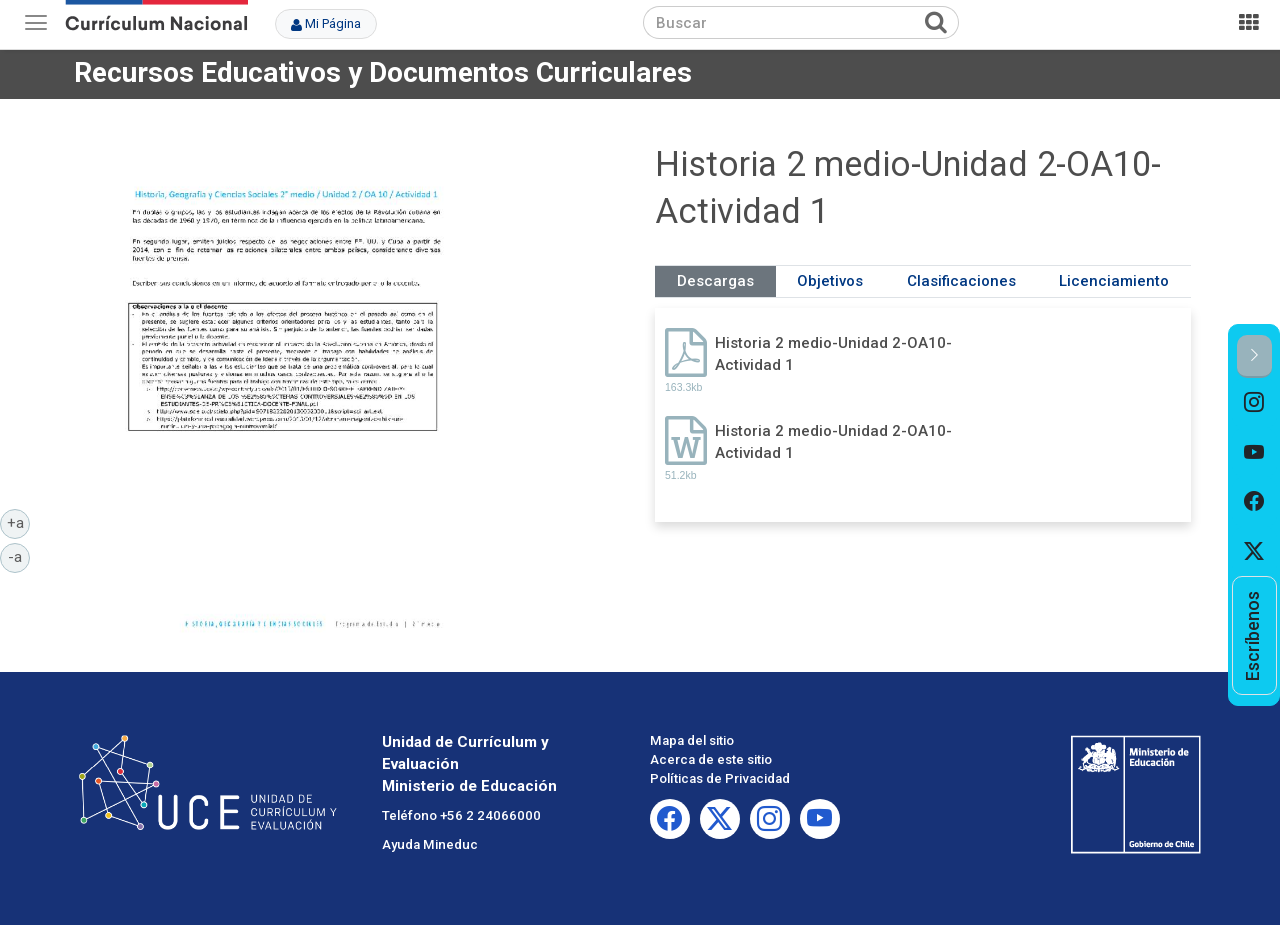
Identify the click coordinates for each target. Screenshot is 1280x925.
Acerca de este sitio (711, 759)
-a (19, 556)
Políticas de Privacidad (720, 778)
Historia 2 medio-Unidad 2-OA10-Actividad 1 (833, 353)
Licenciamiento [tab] (1114, 281)
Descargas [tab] (715, 281)
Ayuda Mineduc (430, 844)
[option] (1254, 403)
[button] (1254, 356)
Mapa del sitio (692, 740)
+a (19, 522)
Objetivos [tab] (830, 281)
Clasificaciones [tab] (961, 281)
